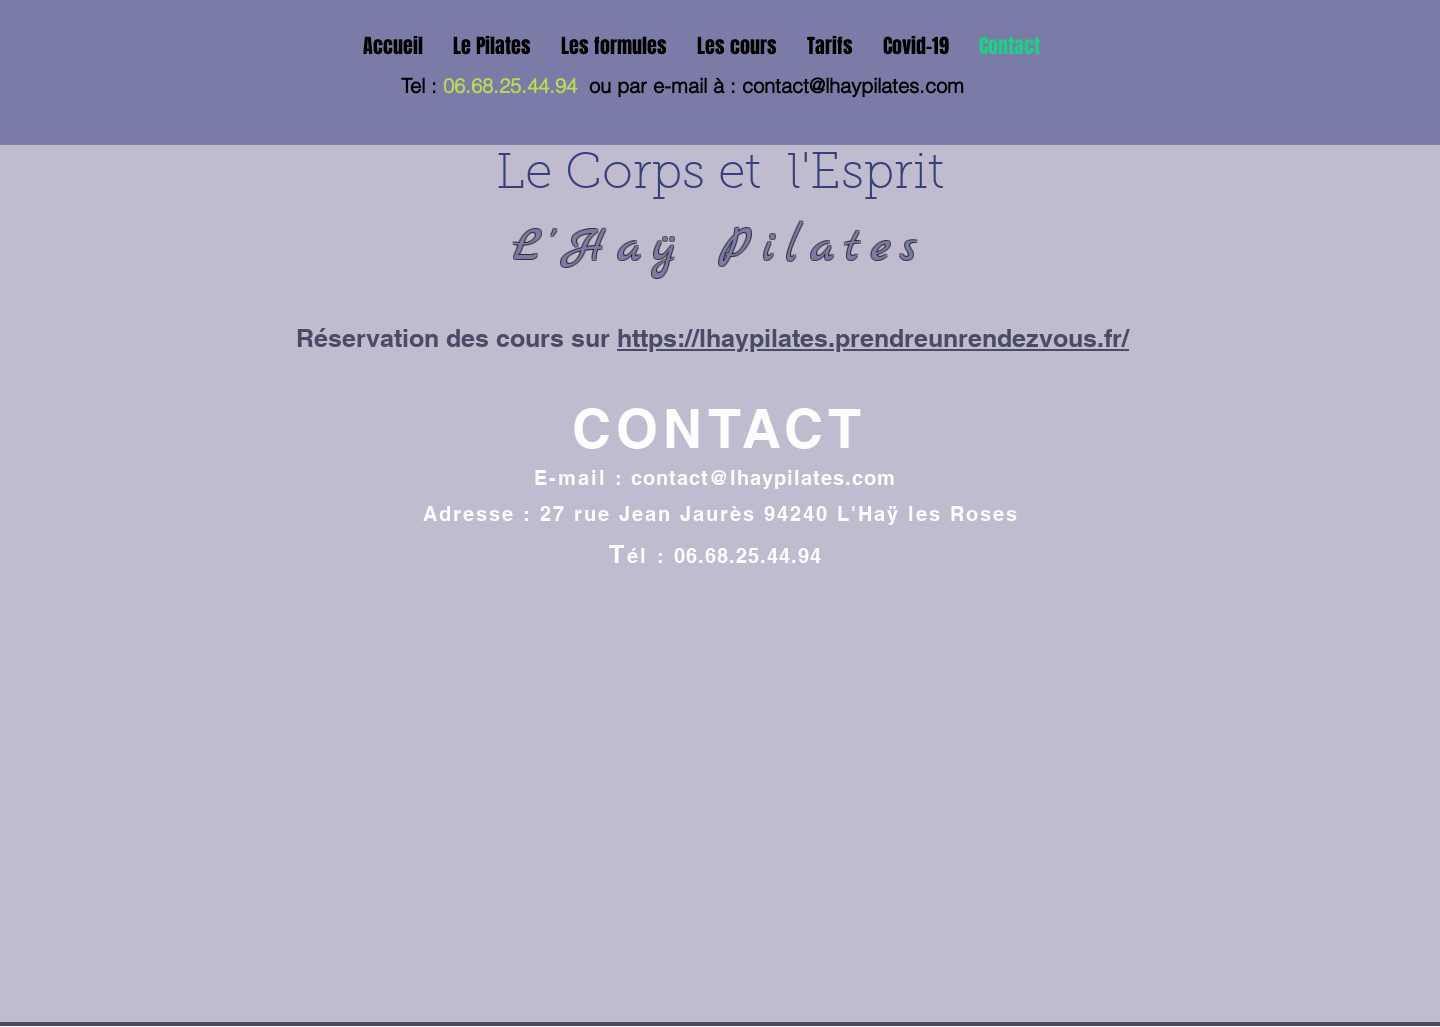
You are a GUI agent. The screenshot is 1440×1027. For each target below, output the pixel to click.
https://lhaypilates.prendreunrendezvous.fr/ (873, 338)
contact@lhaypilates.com (853, 85)
